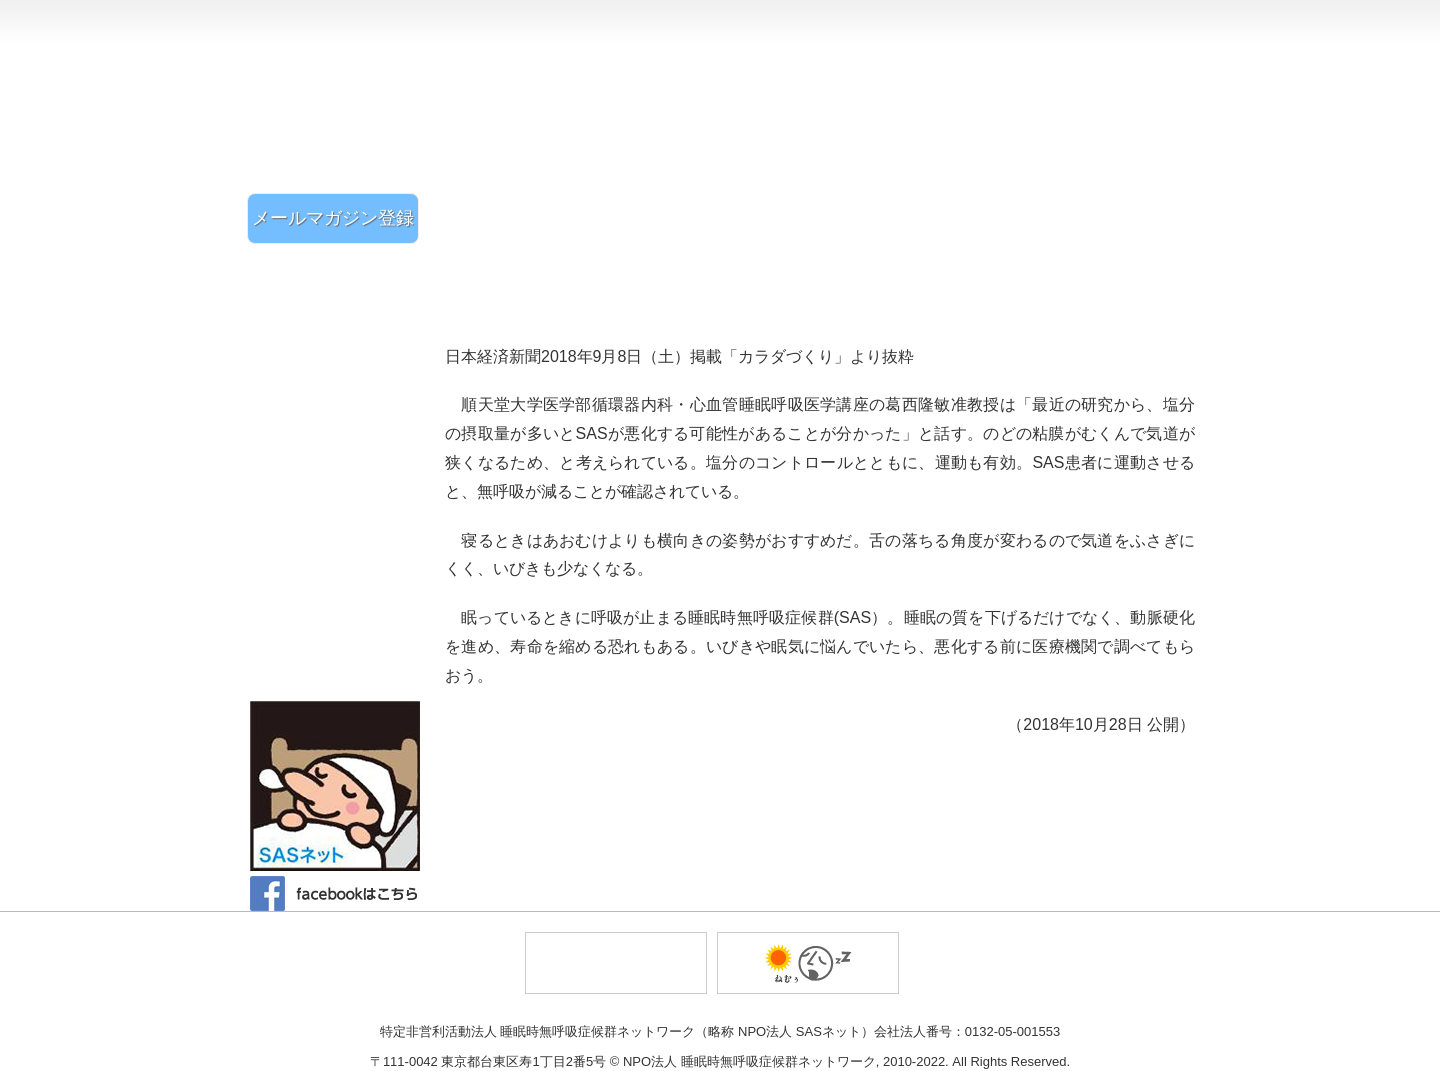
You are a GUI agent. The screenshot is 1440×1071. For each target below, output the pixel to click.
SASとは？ (340, 558)
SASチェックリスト (340, 349)
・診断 (340, 607)
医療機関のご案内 (340, 383)
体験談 (340, 418)
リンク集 (340, 668)
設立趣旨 (995, 20)
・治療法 (340, 632)
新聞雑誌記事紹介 (340, 453)
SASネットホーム (340, 272)
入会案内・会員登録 (1011, 150)
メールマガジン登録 (333, 218)
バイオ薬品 (808, 963)
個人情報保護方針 (1124, 20)
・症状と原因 (340, 585)
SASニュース (340, 488)
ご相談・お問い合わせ (1137, 150)
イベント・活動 (340, 314)
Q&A (340, 524)
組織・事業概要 (871, 20)
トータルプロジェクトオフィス (616, 963)
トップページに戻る (1100, 62)
